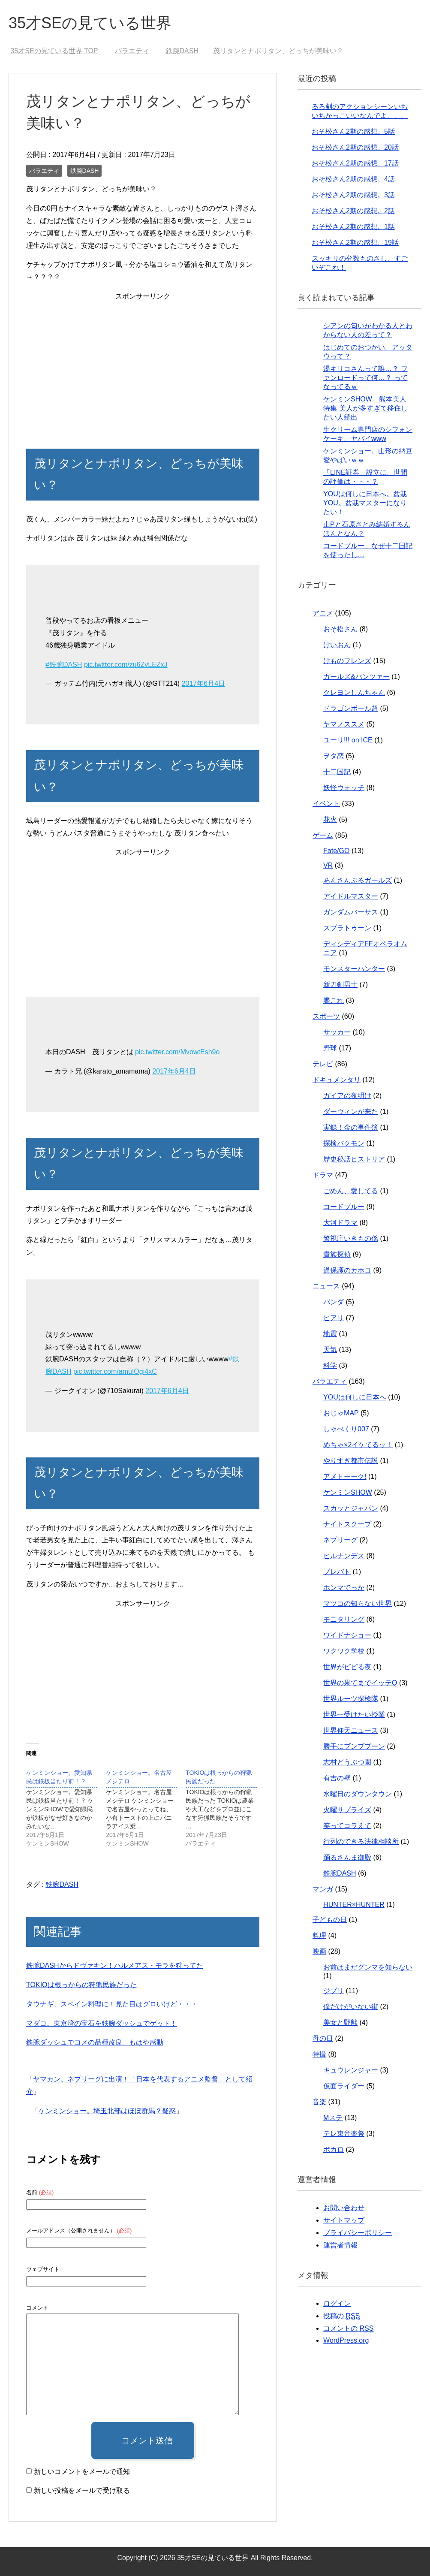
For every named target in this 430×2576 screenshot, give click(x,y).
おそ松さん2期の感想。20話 (355, 147)
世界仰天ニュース (350, 1730)
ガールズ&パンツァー (356, 676)
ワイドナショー (347, 1635)
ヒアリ (333, 1317)
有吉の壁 (337, 1778)
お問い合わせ (343, 2207)
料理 (319, 1935)
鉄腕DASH (84, 170)
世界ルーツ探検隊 (350, 1698)
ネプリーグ (340, 1540)
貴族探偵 (337, 1254)
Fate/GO (336, 850)
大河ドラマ (340, 1222)
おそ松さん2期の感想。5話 (353, 131)
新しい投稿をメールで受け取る (82, 2490)
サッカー (337, 1032)
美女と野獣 (340, 2022)
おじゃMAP (340, 1413)
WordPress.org (346, 2340)
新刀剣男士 (340, 984)
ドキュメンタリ (337, 1079)
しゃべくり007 (346, 1429)
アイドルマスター (350, 896)
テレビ (323, 1064)
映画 (319, 1951)
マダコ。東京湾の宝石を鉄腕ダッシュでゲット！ (101, 2023)
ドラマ (323, 1175)
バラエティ (44, 170)
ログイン (337, 2303)
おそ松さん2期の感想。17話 (355, 163)
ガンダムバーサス (350, 912)
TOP (54, 50)
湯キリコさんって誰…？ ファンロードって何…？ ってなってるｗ (365, 377)
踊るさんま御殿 (347, 1857)
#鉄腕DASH (63, 664)
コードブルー (343, 1206)
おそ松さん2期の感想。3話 (353, 195)
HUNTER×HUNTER (354, 1904)
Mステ (333, 2117)
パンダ (333, 1302)
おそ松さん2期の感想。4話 (353, 179)
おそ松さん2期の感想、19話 (355, 242)
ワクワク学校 (343, 1651)
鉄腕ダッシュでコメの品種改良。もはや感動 (94, 2042)
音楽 (319, 2101)
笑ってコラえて (347, 1825)
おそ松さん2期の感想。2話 (353, 210)
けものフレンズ (347, 660)
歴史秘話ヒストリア (354, 1159)
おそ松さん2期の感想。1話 (353, 226)
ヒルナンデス (343, 1555)
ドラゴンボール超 (350, 708)
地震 (330, 1333)
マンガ (323, 1889)
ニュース (326, 1286)
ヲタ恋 (333, 756)
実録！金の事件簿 (350, 1127)
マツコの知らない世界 (357, 1603)
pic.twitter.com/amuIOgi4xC (115, 1371)
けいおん (337, 645)
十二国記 (337, 771)
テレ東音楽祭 (343, 2133)
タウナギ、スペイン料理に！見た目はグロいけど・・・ (112, 2004)
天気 (330, 1349)
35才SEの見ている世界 (90, 23)
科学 (330, 1365)
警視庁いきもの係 (350, 1238)
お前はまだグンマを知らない (367, 1967)
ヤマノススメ (343, 724)
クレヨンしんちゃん (354, 692)
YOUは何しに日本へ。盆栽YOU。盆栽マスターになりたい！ (365, 503)
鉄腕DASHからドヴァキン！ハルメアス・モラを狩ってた (114, 1965)
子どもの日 (330, 1919)
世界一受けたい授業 (354, 1714)
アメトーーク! (344, 1476)
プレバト (337, 1571)
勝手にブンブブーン (354, 1746)
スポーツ (326, 1016)
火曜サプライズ (347, 1809)
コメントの (348, 2328)
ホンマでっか (343, 1587)
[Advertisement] (142, 363)
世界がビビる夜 (347, 1667)
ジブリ (333, 1990)
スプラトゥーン (347, 928)
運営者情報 (340, 2245)
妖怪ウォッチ (343, 787)
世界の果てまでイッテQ (360, 1682)
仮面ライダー (343, 2086)
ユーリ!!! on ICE (348, 740)
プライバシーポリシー (357, 2232)
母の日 (323, 2038)
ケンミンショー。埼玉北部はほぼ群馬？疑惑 (107, 2110)
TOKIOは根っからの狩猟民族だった (81, 1984)
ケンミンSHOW (347, 1492)
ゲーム (323, 835)
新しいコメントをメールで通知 (82, 2471)
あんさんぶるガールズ (357, 880)
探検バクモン (343, 1143)
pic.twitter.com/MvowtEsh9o (177, 1052)
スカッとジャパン (350, 1508)
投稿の (341, 2316)
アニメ (323, 613)
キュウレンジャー (350, 2070)
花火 (330, 819)
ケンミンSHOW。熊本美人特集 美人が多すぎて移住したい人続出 (365, 408)
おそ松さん (340, 629)
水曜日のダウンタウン (357, 1794)
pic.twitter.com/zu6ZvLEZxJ (126, 664)
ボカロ (333, 2149)
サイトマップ (343, 2220)
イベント (326, 803)
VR (328, 865)
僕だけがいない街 (350, 2006)
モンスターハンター (354, 968)
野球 (330, 1048)
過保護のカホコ (347, 1270)
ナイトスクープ (347, 1524)
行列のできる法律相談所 (361, 1841)
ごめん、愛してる (350, 1190)
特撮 (319, 2054)
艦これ (333, 1000)
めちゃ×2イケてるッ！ (358, 1444)
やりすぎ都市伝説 (350, 1460)
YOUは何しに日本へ (354, 1397)
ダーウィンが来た (350, 1111)
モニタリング (343, 1619)
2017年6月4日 (203, 683)
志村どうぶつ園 (347, 1762)
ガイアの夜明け (347, 1095)
